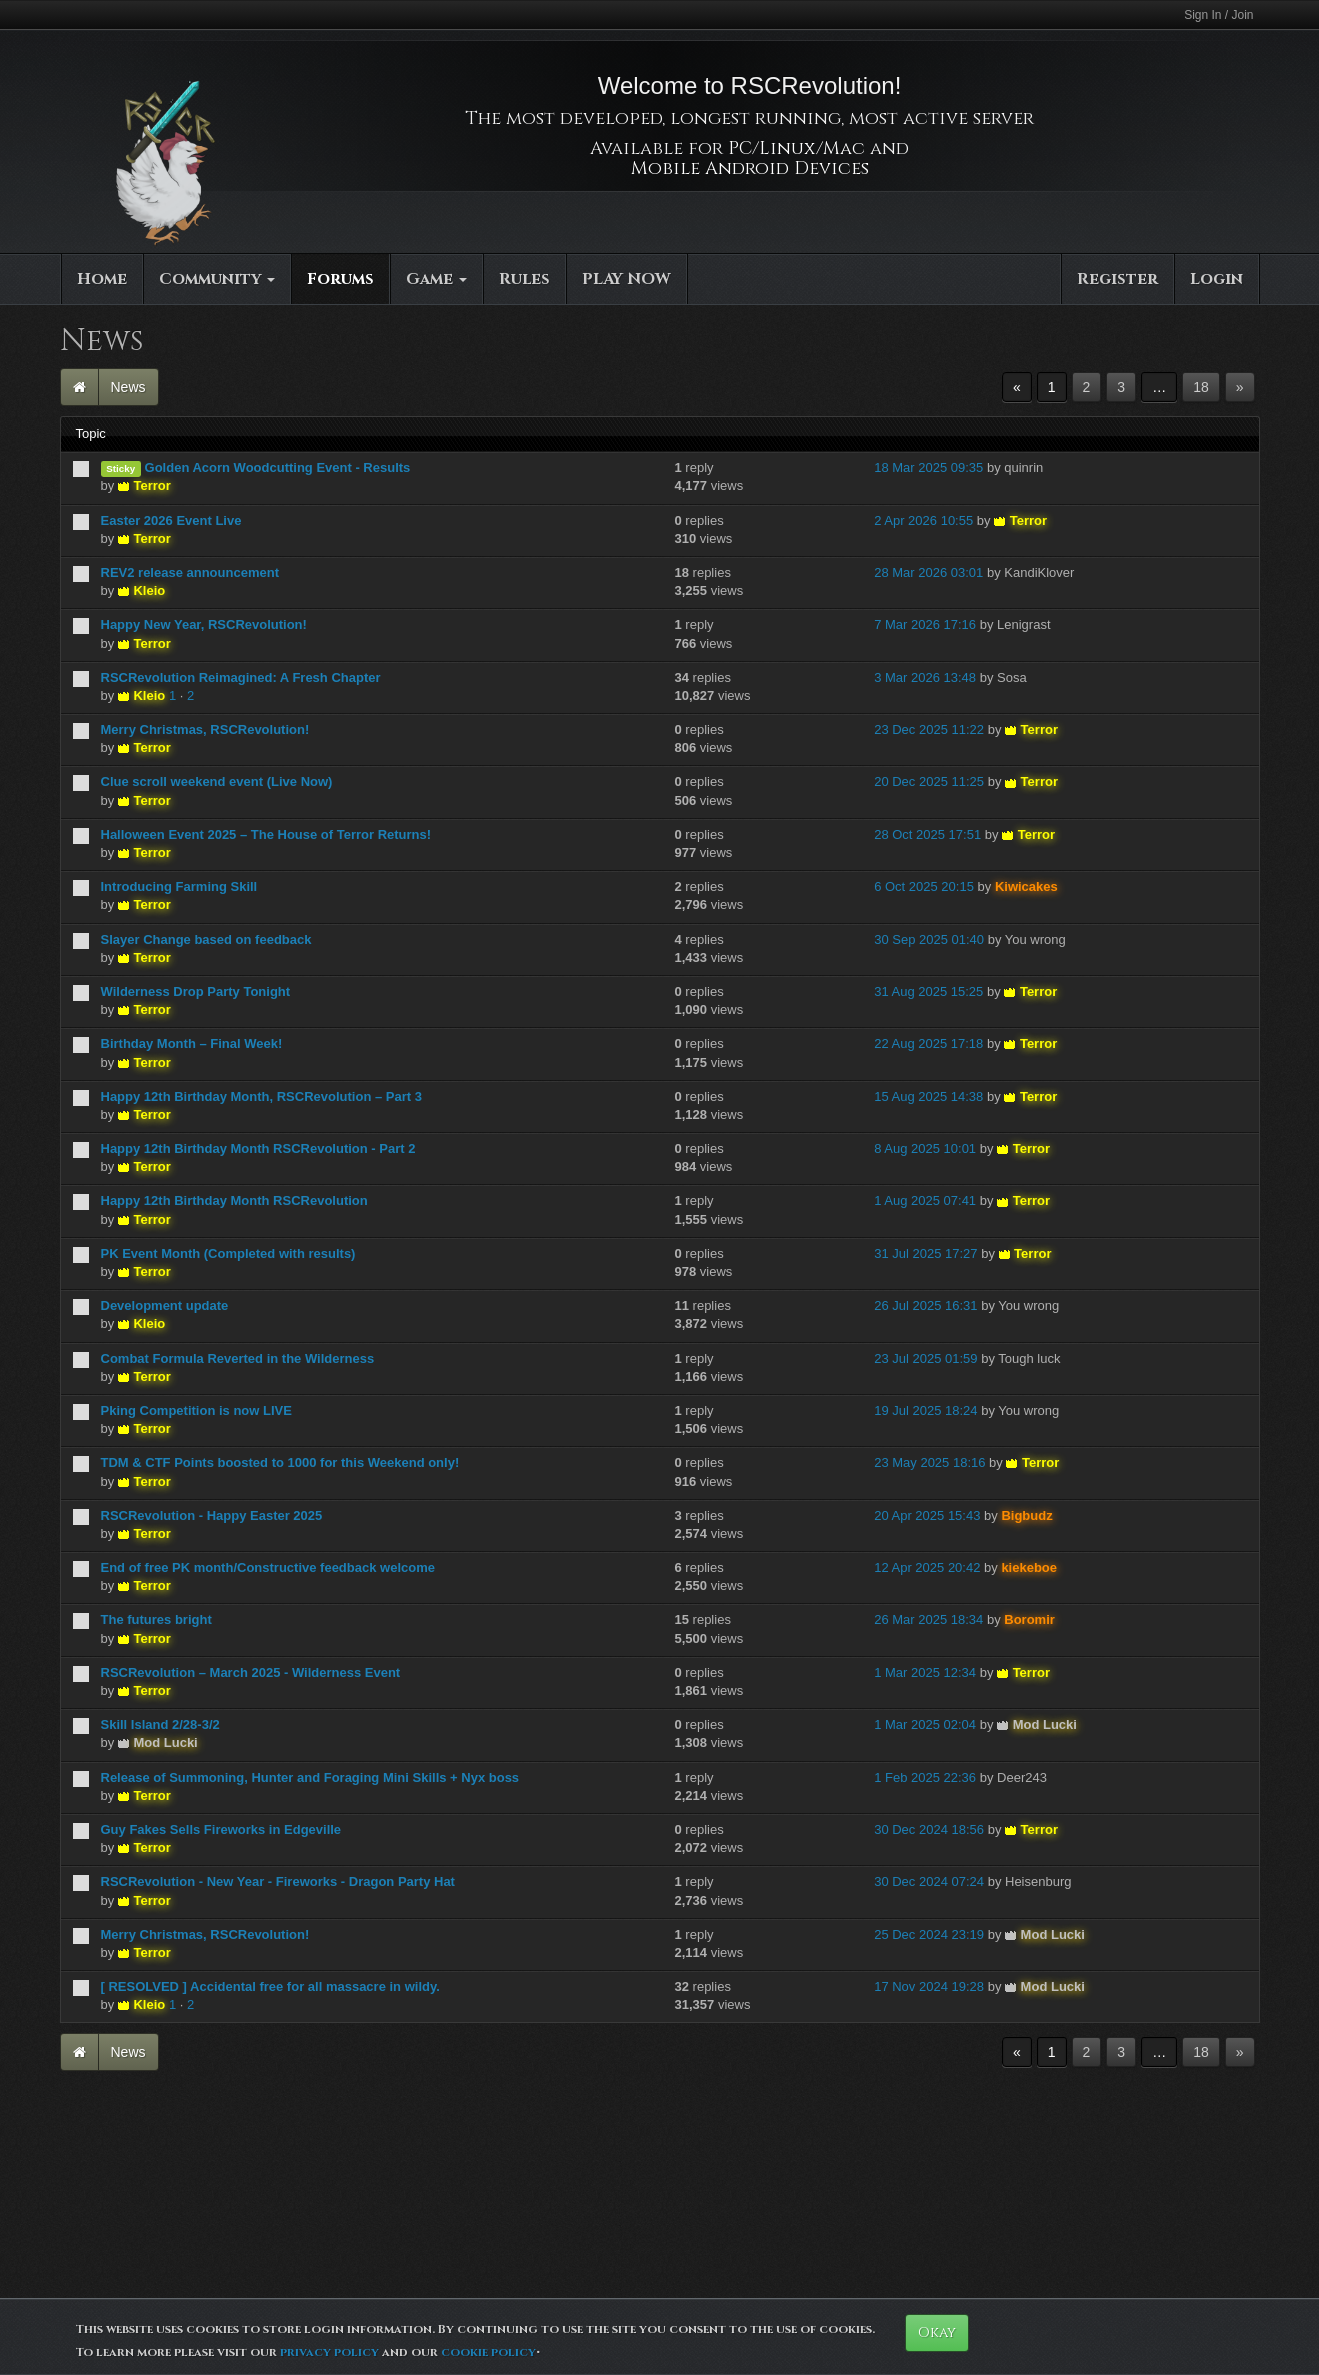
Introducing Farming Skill (179, 886)
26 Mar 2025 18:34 (928, 1619)
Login (1216, 279)
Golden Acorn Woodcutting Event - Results (278, 467)
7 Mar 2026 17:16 (925, 624)
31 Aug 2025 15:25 (928, 991)
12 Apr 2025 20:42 (927, 1567)
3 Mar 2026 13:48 (925, 677)
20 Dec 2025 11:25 (929, 781)
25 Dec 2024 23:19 (929, 1934)
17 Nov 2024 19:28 (929, 1986)
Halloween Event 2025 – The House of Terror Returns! (266, 834)
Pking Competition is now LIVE (196, 1410)
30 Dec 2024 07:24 (929, 1881)
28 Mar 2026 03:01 (928, 572)
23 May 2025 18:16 (929, 1462)
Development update (165, 1305)
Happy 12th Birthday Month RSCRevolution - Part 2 (258, 1148)
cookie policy (488, 2352)
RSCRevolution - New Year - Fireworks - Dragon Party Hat (278, 1881)
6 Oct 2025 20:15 (924, 886)
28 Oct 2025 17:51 (927, 834)
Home (102, 279)
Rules (524, 279)
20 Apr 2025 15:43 (927, 1515)
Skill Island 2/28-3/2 (160, 1724)
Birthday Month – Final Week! (192, 1043)
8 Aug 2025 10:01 (925, 1148)
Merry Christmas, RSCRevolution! (205, 729)
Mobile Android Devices (750, 168)
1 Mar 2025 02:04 (925, 1724)
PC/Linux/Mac (796, 148)
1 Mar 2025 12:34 (925, 1672)
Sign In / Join (1218, 15)
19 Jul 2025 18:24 (925, 1410)
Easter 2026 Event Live (171, 520)
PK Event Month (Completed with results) (228, 1253)
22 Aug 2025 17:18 (928, 1043)
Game (436, 279)
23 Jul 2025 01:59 (925, 1358)
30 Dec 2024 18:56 (929, 1829)
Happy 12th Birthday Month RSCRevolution (234, 1200)
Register (1117, 279)
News (128, 387)
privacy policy (329, 2352)
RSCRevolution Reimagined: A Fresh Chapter (241, 677)
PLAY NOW (626, 279)
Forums (340, 279)
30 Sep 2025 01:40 (929, 939)
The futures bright (156, 1619)
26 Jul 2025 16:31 (925, 1305)
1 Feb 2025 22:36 (925, 1777)
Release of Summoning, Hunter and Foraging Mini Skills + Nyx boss (310, 1777)
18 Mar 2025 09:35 (928, 467)
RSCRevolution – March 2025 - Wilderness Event (251, 1672)
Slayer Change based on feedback (206, 939)
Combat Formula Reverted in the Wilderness (238, 1358)
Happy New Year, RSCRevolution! (204, 624)
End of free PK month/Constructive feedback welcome (268, 1567)
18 (1201, 387)
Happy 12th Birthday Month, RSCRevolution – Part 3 (261, 1096)
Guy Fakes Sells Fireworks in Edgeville (221, 1829)
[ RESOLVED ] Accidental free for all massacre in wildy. (270, 1986)
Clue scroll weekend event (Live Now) (217, 781)
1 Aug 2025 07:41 (925, 1200)
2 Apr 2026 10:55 (923, 520)
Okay (937, 2332)
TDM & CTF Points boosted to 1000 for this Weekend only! (280, 1462)
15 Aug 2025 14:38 (928, 1096)
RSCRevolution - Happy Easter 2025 (212, 1515)
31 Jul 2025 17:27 (925, 1253)
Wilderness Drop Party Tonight (196, 991)
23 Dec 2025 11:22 (929, 729)
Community (217, 279)
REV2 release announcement (190, 572)
